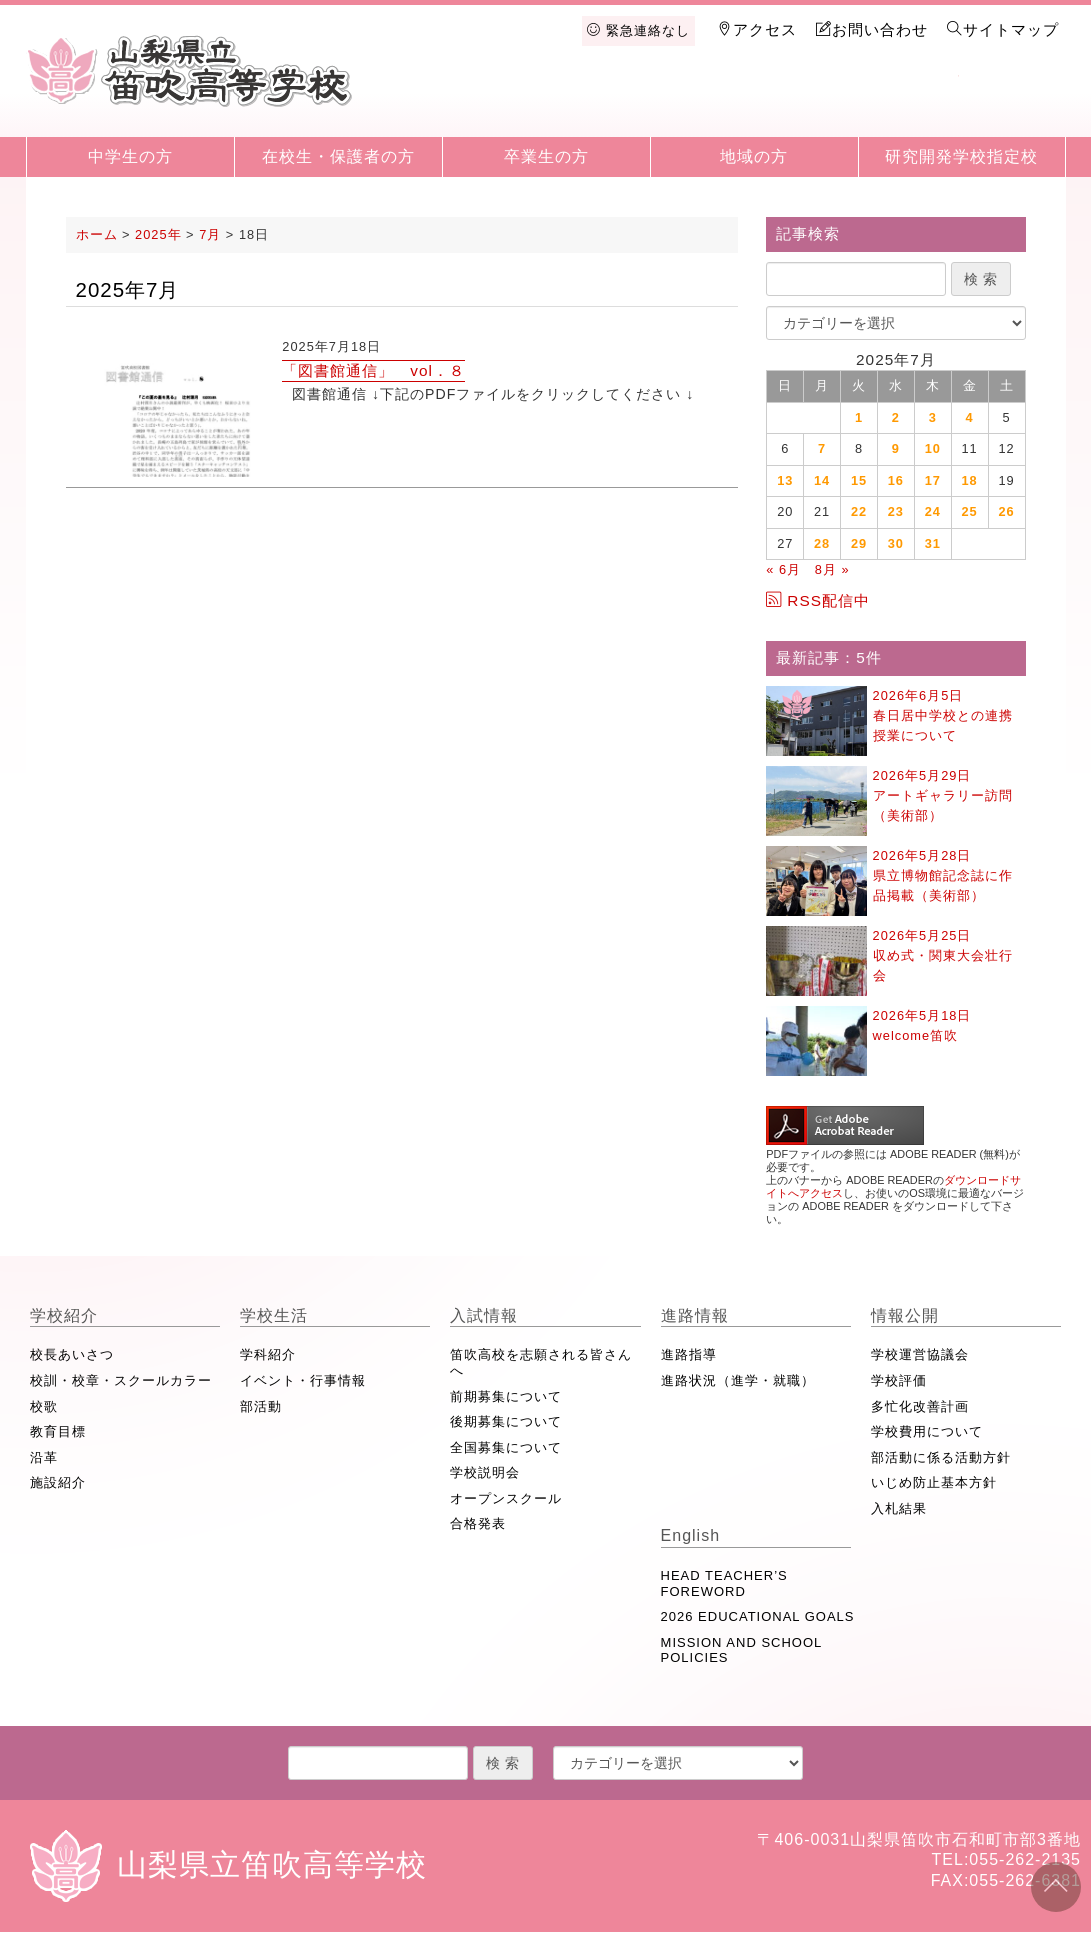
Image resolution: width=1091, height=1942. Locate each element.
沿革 (44, 1457)
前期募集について (506, 1396)
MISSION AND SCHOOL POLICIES (741, 1650)
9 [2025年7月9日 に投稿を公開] (896, 448)
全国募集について (506, 1447)
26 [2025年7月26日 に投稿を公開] (1006, 511)
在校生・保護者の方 (338, 156)
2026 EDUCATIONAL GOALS (758, 1616)
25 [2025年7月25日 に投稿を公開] (970, 511)
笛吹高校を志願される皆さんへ (541, 1362)
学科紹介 (268, 1354)
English (1011, 102)
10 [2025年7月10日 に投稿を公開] (933, 448)
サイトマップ (1003, 29)
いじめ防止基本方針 (934, 1482)
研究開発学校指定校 (961, 156)
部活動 (261, 1406)
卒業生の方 (546, 156)
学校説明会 (485, 1472)
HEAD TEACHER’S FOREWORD (724, 1583)
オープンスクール (506, 1498)
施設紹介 (58, 1482)
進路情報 (804, 102)
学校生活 (597, 102)
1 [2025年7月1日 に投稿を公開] (859, 417)
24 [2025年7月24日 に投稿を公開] (933, 511)
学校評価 (899, 1380)
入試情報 (701, 102)
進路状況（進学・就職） (738, 1380)
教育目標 (58, 1431)
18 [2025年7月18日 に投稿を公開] (970, 480)
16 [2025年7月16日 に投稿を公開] (896, 480)
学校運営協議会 (920, 1354)
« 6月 (783, 569)
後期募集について (506, 1421)
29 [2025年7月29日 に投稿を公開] (859, 543)
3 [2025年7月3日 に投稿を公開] (933, 417)
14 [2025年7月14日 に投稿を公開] (822, 480)
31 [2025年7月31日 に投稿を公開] (933, 543)
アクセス (757, 29)
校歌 (44, 1406)
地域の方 (754, 156)
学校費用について (927, 1431)
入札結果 (899, 1508)
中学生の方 (130, 156)
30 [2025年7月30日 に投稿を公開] (896, 543)
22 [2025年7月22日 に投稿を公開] (859, 511)
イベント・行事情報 (303, 1380)
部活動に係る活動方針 (941, 1457)
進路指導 (689, 1354)
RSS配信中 (818, 600)
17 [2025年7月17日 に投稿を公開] (933, 480)
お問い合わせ (872, 29)
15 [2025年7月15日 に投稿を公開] (859, 480)
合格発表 (478, 1523)
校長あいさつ (72, 1354)
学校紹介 (494, 102)
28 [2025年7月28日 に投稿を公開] (822, 543)
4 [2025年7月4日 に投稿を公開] (970, 417)
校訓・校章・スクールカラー (121, 1380)
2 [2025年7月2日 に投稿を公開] (896, 417)
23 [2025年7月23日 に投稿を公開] (896, 511)
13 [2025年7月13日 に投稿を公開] (785, 480)
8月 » (832, 569)
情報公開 (908, 102)
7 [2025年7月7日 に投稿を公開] (822, 448)
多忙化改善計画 (920, 1406)
